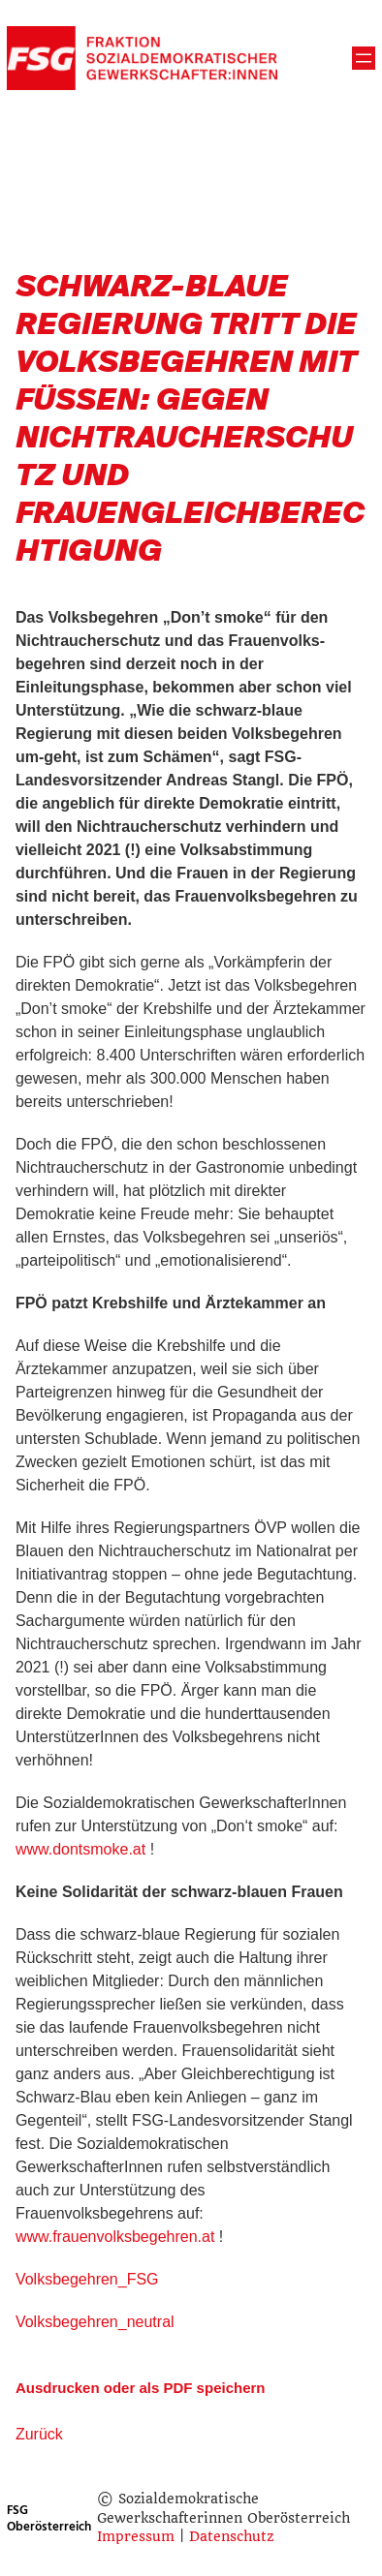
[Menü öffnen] (363, 58)
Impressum (136, 2536)
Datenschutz (231, 2536)
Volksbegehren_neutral (95, 2322)
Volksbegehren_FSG (87, 2279)
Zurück (39, 2434)
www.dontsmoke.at (80, 1849)
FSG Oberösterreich (49, 2518)
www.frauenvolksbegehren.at (115, 2236)
